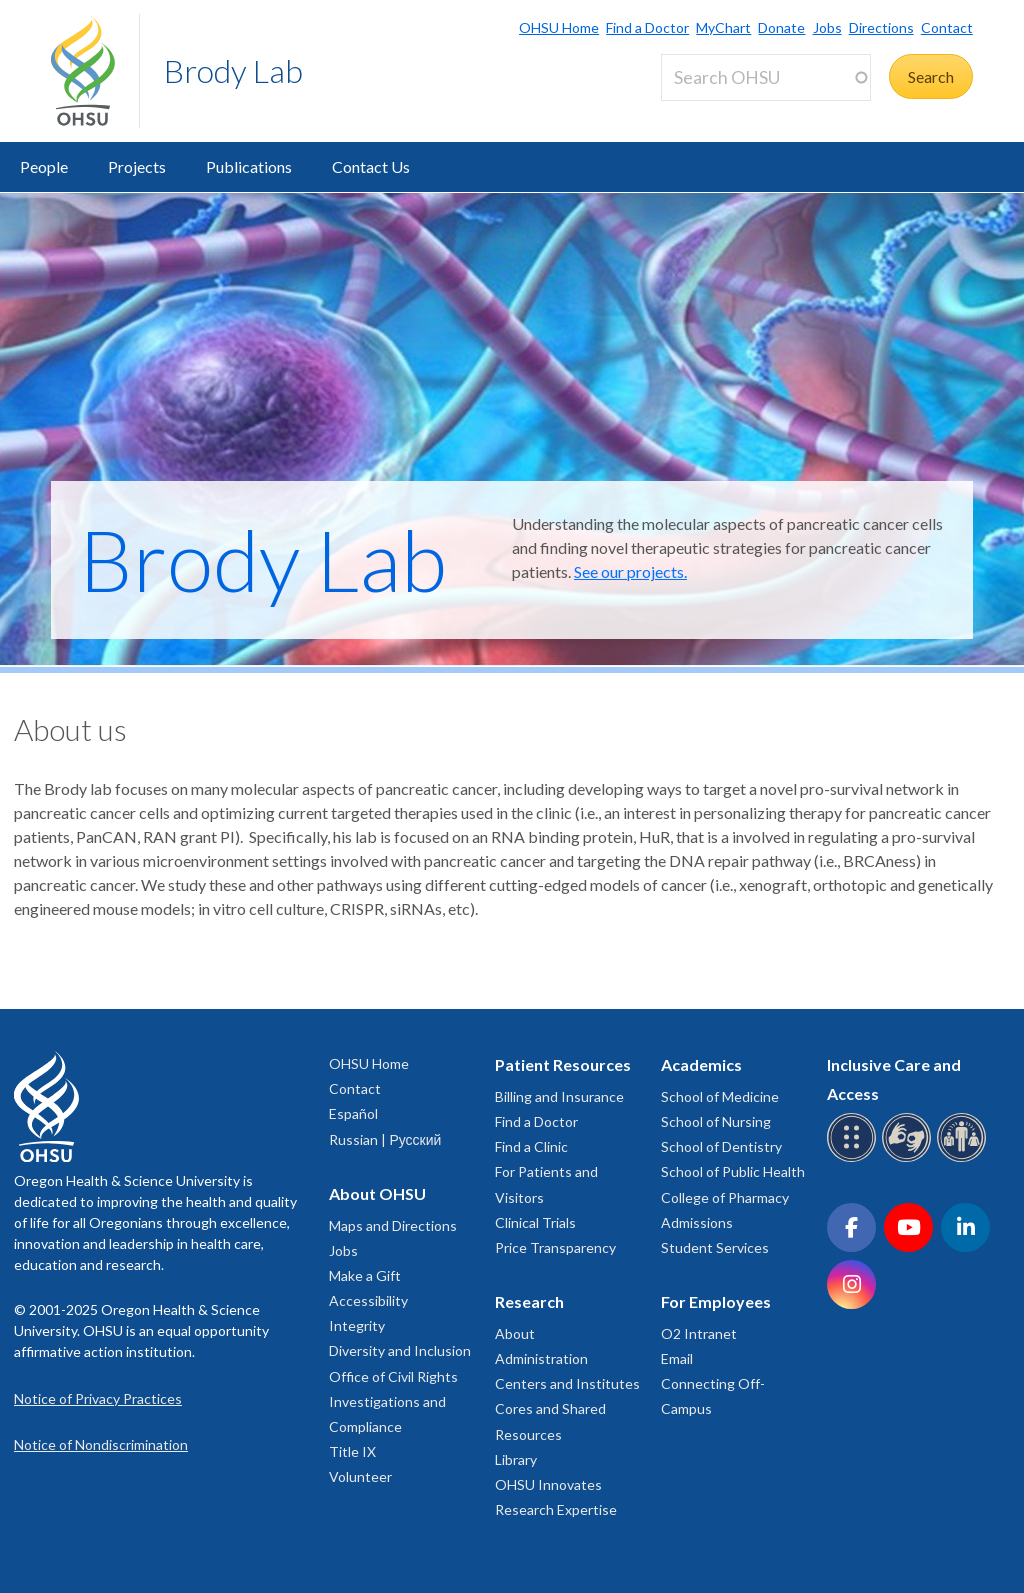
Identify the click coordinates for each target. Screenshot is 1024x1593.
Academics (701, 1064)
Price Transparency (555, 1247)
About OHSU (377, 1193)
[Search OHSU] (766, 77)
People (44, 166)
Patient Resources (563, 1064)
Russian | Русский (385, 1139)
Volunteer (360, 1476)
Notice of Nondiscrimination (101, 1444)
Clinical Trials (535, 1222)
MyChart (723, 27)
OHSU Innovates (548, 1484)
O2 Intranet (699, 1333)
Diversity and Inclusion (400, 1350)
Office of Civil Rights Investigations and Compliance (393, 1401)
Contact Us (371, 166)
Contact (947, 27)
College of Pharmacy (725, 1197)
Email (677, 1358)
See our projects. (630, 571)
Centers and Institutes (567, 1383)
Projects (137, 166)
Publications (249, 166)
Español (353, 1113)
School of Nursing (716, 1121)
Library (516, 1459)
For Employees (716, 1301)
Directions (881, 27)
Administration (541, 1358)
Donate (781, 27)
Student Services (715, 1247)
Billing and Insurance (559, 1096)
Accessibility (368, 1300)
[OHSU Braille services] (854, 1158)
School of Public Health (733, 1171)
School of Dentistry (721, 1146)
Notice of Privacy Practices (98, 1398)
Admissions (697, 1222)
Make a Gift (365, 1275)
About (515, 1333)
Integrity (357, 1325)
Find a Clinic (531, 1146)
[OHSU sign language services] (909, 1158)
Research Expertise (556, 1509)
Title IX (352, 1451)
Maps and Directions (393, 1225)
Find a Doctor (647, 27)
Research (529, 1301)
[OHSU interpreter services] (964, 1158)
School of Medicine (720, 1096)
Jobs (827, 27)
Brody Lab (233, 70)
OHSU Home (559, 27)
